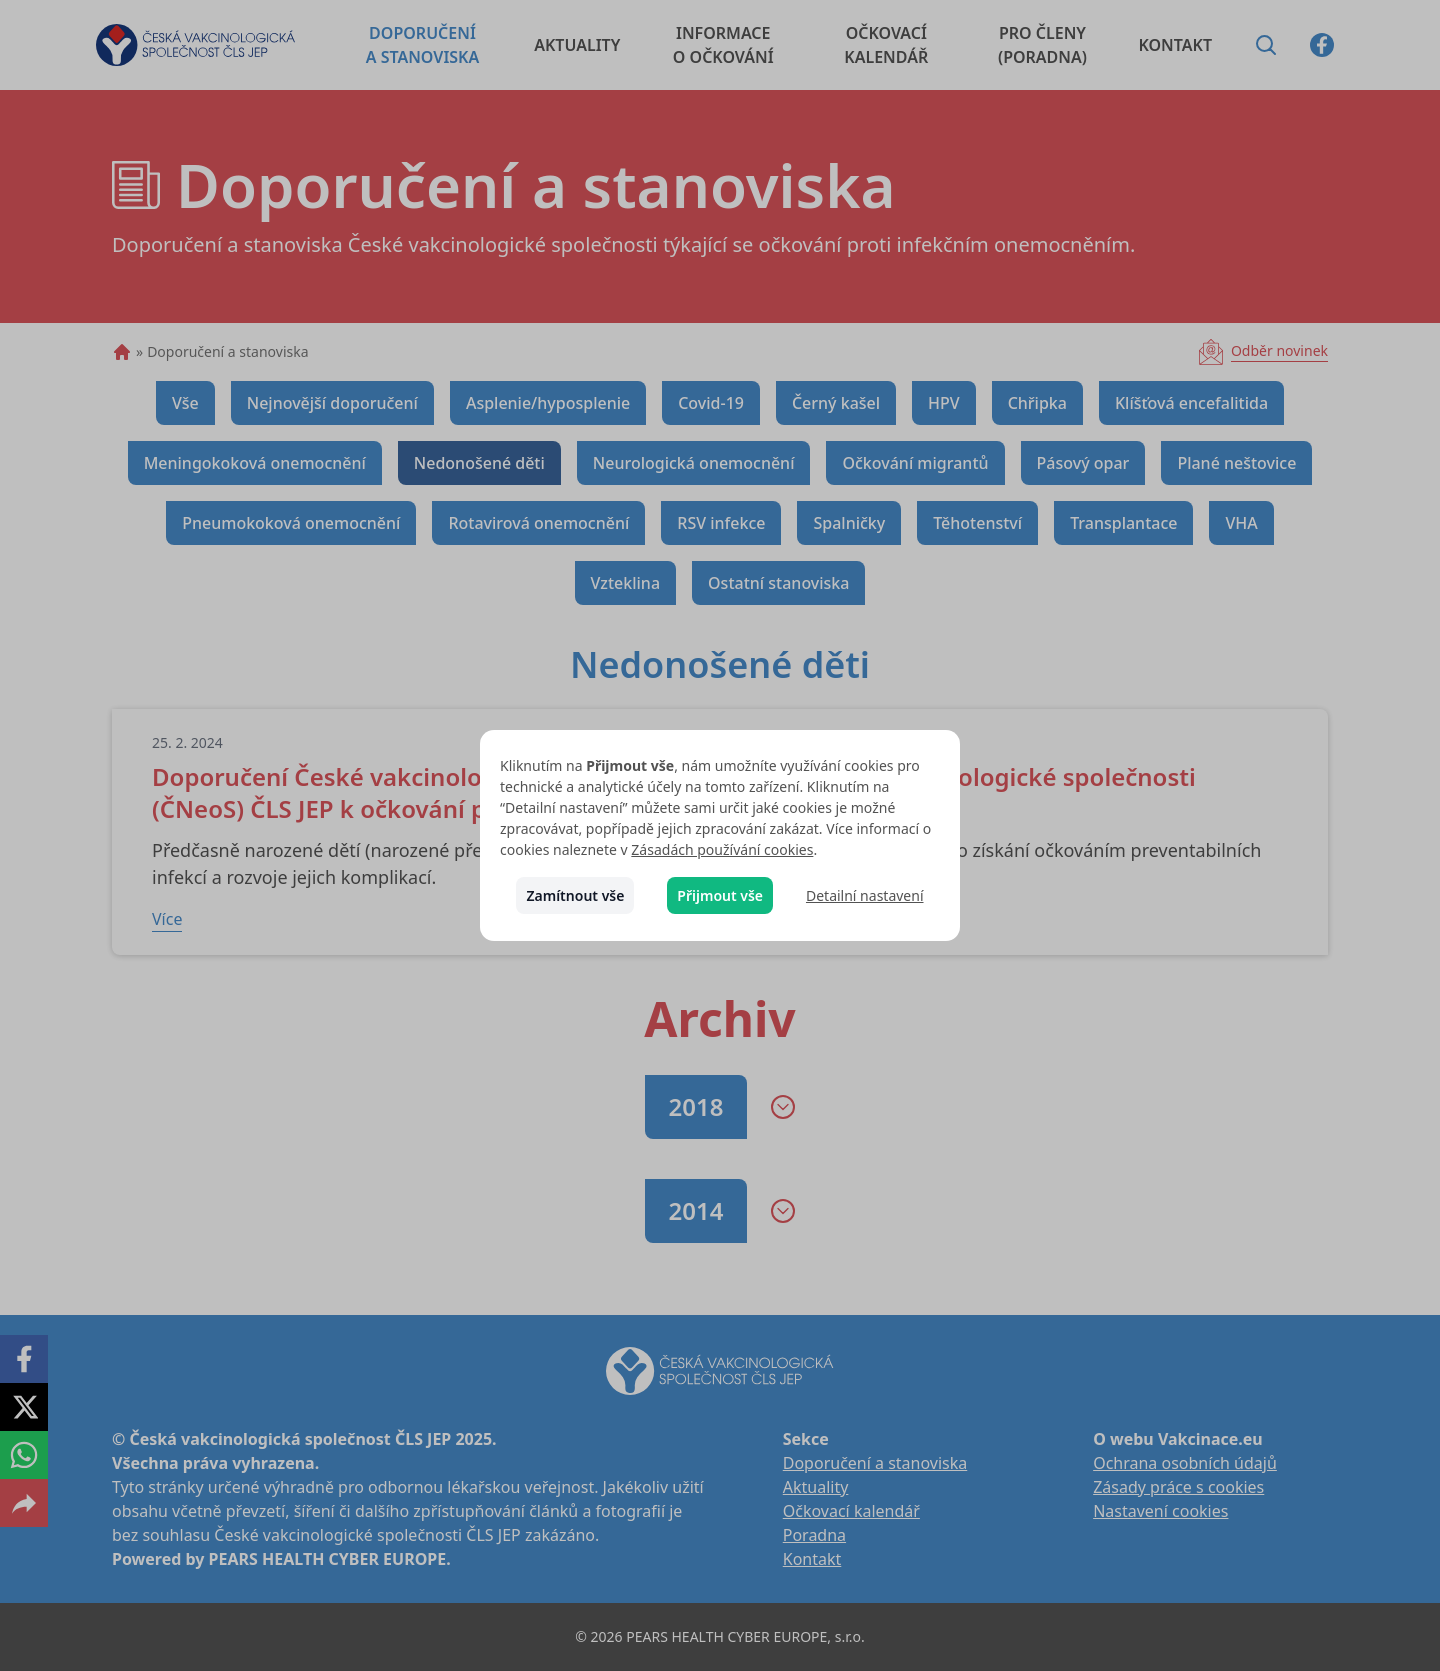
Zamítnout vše (575, 895)
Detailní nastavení (865, 895)
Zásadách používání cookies (722, 849)
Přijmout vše (720, 895)
